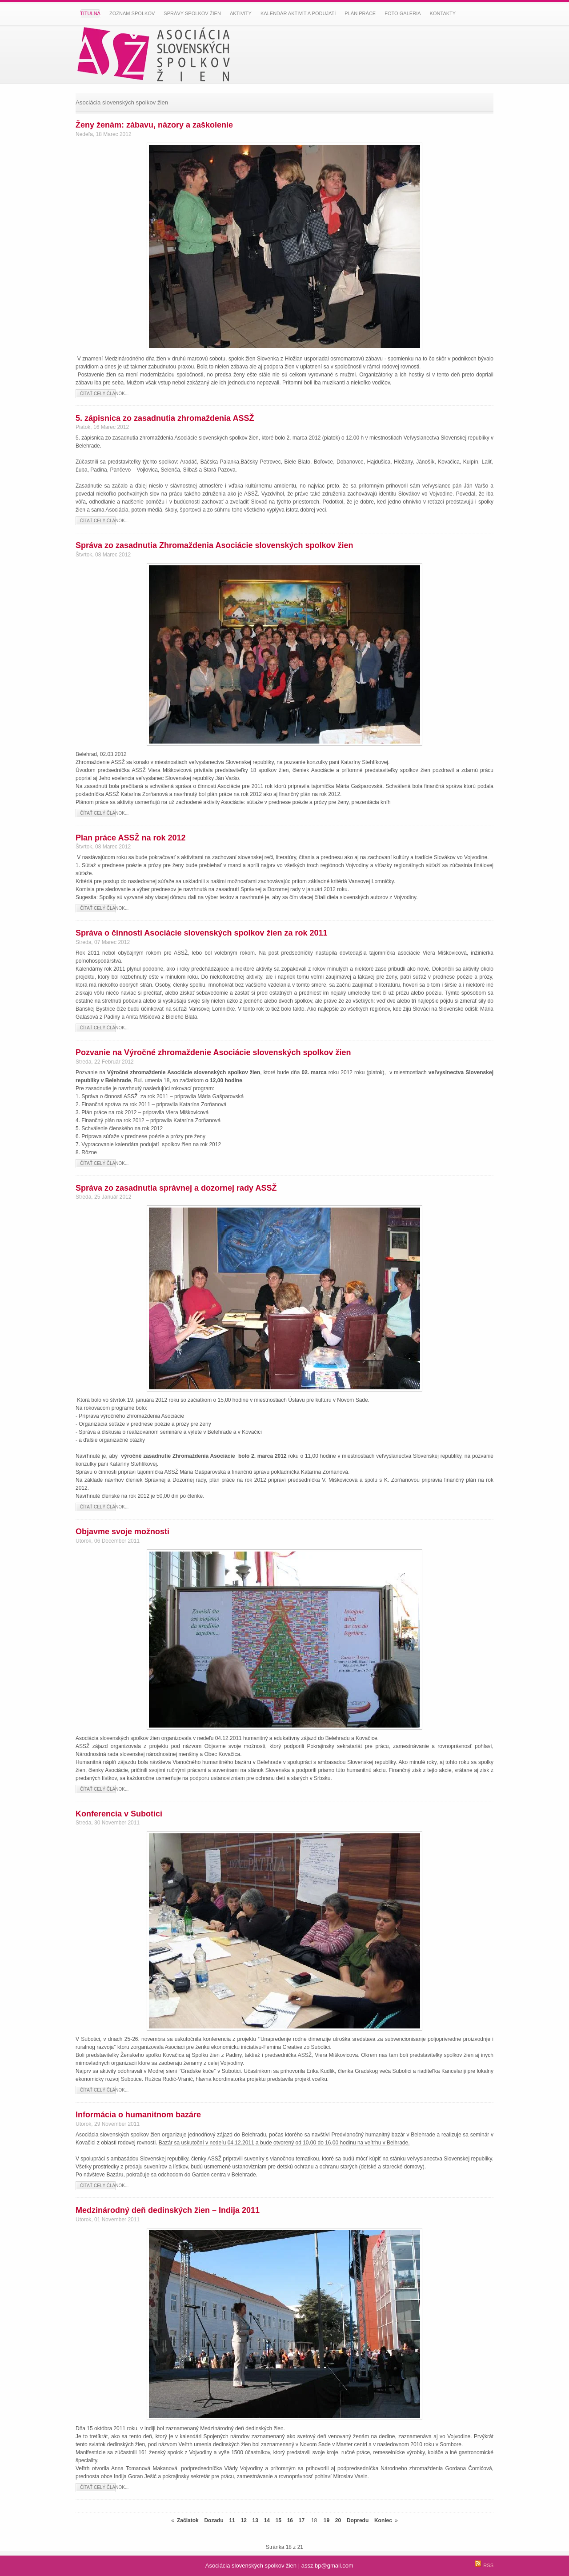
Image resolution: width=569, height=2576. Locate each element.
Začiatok (188, 2520)
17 (302, 2520)
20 (338, 2520)
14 (267, 2520)
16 (290, 2520)
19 (326, 2520)
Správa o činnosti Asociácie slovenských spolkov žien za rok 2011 (202, 932)
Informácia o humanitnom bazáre (138, 2114)
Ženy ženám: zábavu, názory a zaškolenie (154, 124)
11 (232, 2520)
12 (243, 2520)
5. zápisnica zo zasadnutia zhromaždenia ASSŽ (165, 418)
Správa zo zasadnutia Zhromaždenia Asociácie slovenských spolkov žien (214, 545)
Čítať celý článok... (104, 393)
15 (278, 2520)
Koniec (383, 2520)
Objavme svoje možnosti (122, 1531)
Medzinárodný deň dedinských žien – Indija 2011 (168, 2210)
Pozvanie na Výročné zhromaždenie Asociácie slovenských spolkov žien (213, 1052)
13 (255, 2520)
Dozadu (213, 2520)
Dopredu (358, 2520)
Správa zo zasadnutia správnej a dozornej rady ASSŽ (176, 1188)
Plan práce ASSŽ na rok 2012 (130, 837)
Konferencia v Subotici (119, 1813)
